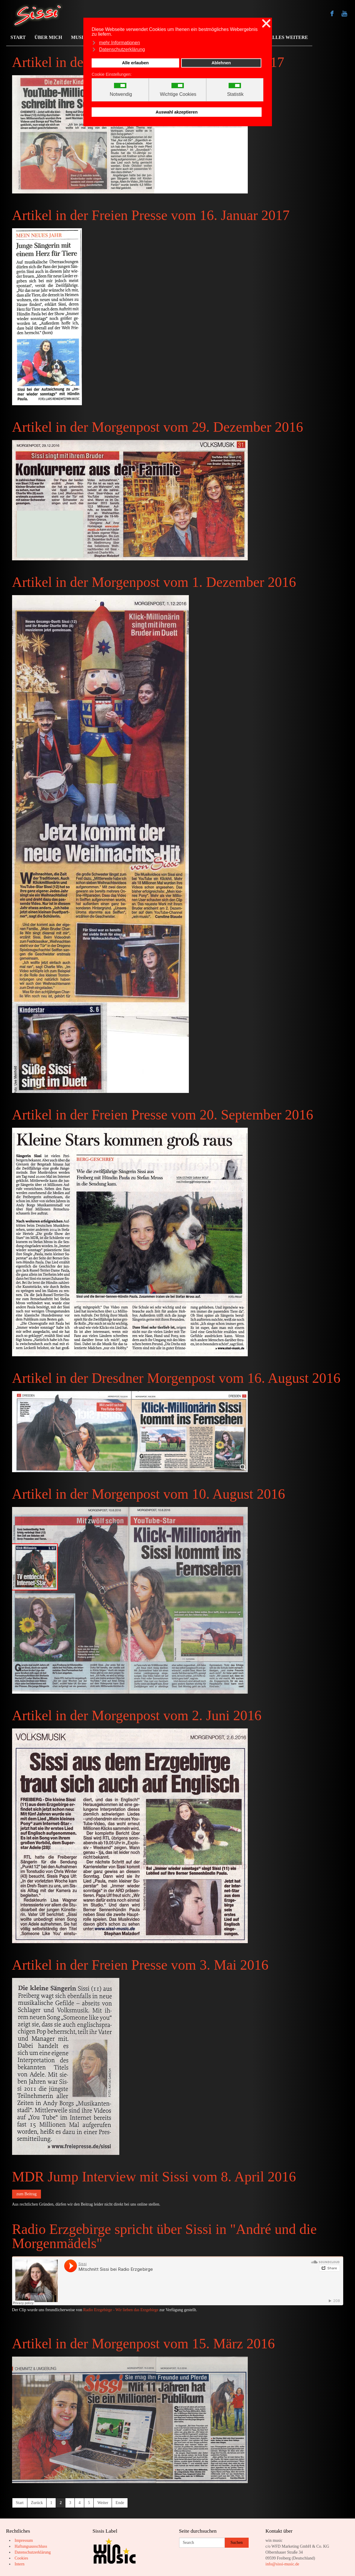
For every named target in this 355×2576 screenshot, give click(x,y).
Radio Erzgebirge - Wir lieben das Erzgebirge (120, 2310)
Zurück (37, 2503)
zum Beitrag (26, 2194)
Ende (119, 2503)
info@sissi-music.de (282, 2564)
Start (20, 2503)
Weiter (102, 2503)
